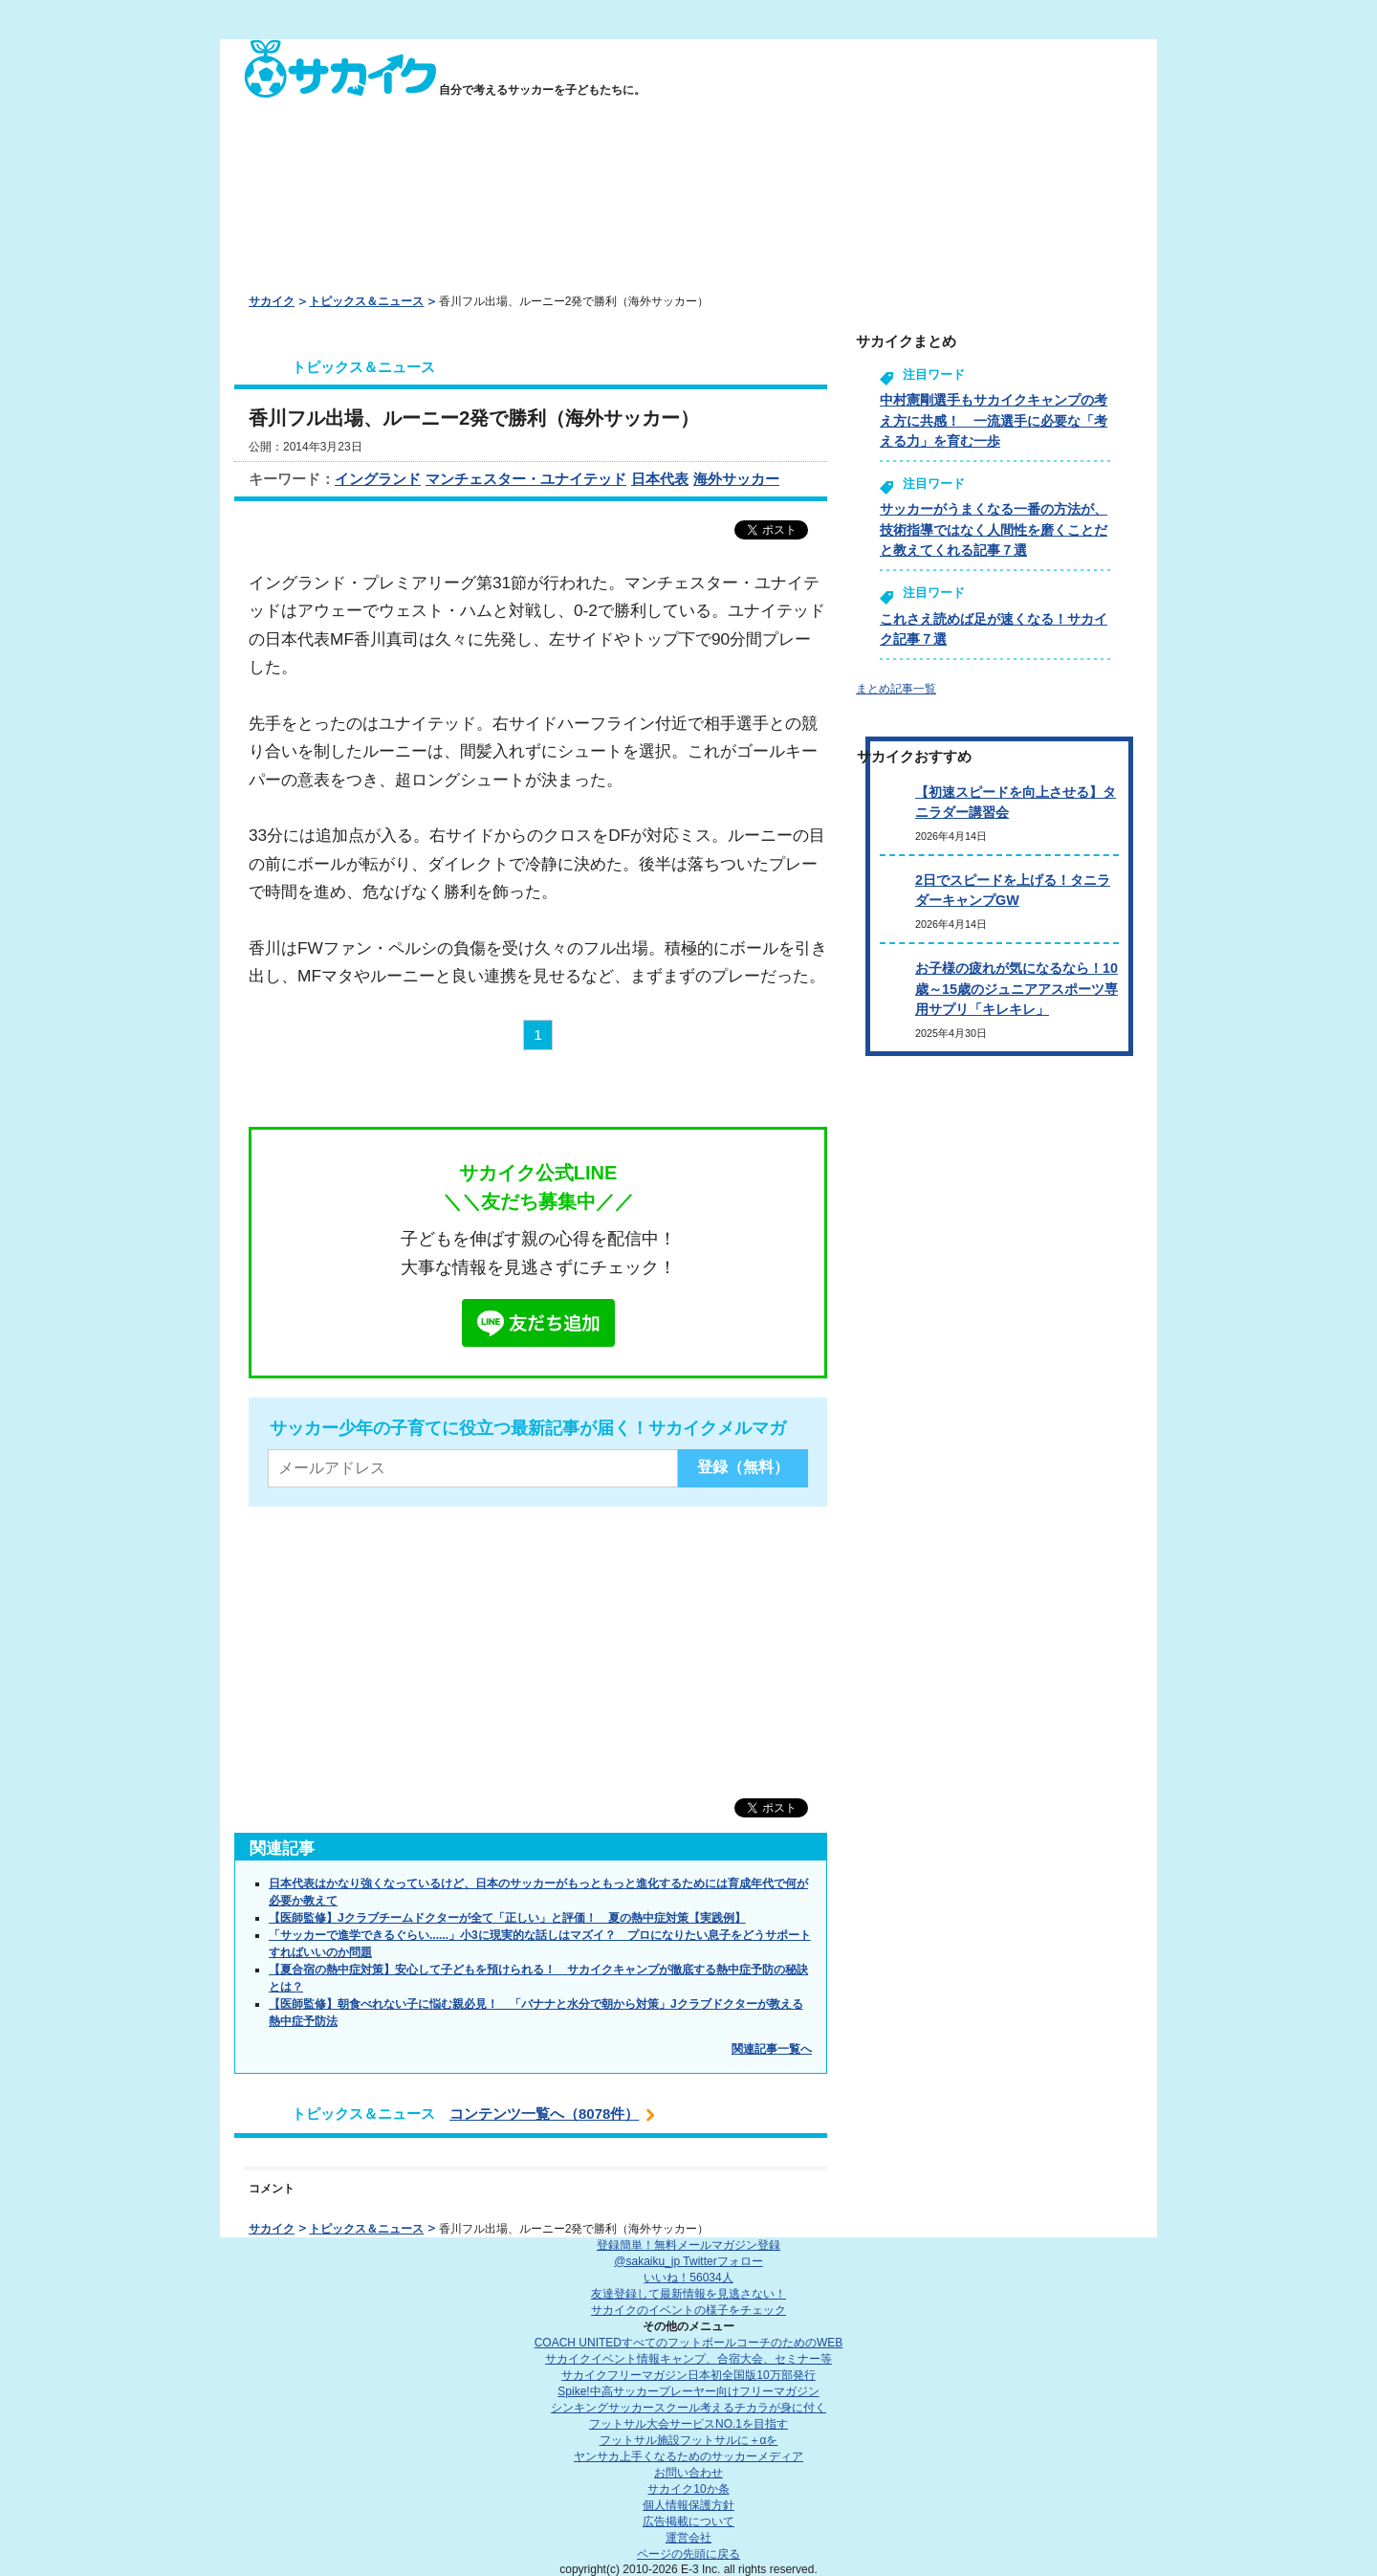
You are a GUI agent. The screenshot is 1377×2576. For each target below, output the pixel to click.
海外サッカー (736, 479)
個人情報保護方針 (688, 2505)
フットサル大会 (688, 2424)
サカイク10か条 (688, 2489)
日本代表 (659, 479)
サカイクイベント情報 (688, 2359)
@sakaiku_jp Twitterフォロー (688, 2261)
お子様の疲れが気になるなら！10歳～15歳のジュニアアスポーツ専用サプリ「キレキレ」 (1016, 988)
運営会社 (688, 2537)
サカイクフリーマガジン (688, 2375)
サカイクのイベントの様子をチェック (688, 2310)
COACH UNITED (689, 2342)
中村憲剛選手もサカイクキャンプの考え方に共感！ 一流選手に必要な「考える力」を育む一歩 (993, 420)
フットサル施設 (689, 2440)
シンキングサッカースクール (688, 2407)
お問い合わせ (688, 2472)
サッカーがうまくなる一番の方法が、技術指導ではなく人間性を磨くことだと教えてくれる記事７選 (993, 529)
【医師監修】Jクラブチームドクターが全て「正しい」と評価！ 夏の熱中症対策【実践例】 (507, 1918)
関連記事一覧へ (772, 2049)
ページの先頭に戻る (688, 2554)
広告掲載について (688, 2521)
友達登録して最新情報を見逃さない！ (688, 2294)
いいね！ (688, 2277)
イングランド (378, 479)
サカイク (272, 301)
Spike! (688, 2391)
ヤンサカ (688, 2456)
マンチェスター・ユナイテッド (526, 479)
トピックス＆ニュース (366, 301)
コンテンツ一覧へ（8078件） (544, 2113)
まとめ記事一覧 (896, 688)
